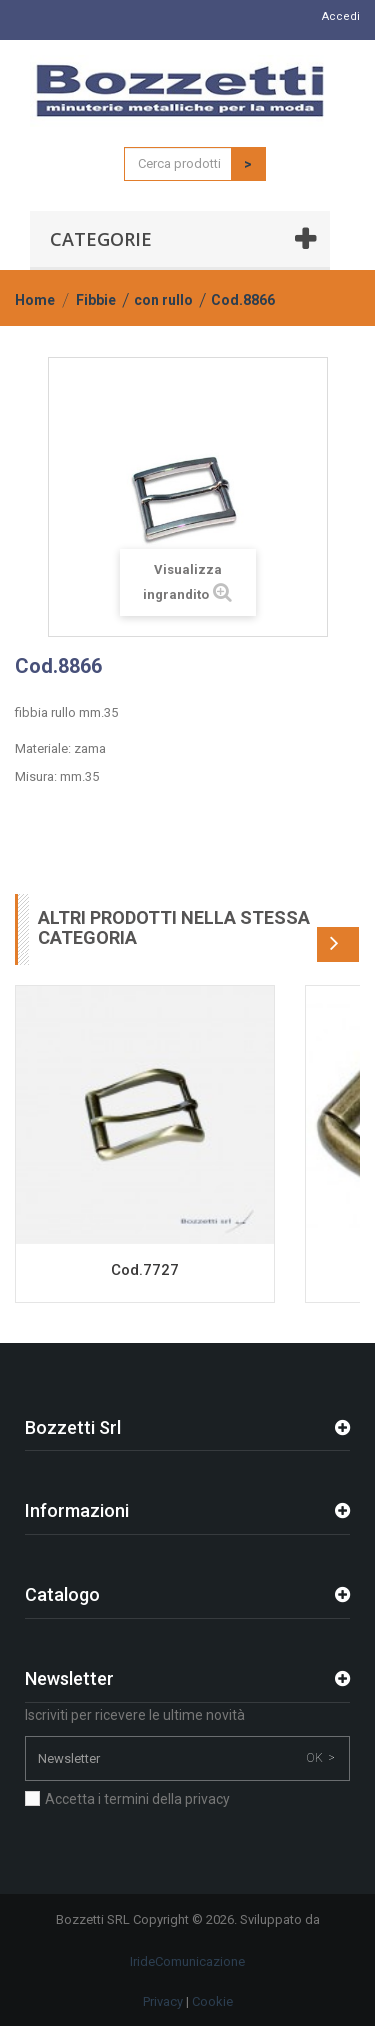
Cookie (212, 2001)
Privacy (163, 2001)
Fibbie (96, 300)
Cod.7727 (145, 1270)
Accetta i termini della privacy (137, 1799)
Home (35, 300)
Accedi (341, 16)
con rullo (163, 300)
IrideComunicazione (187, 1961)
